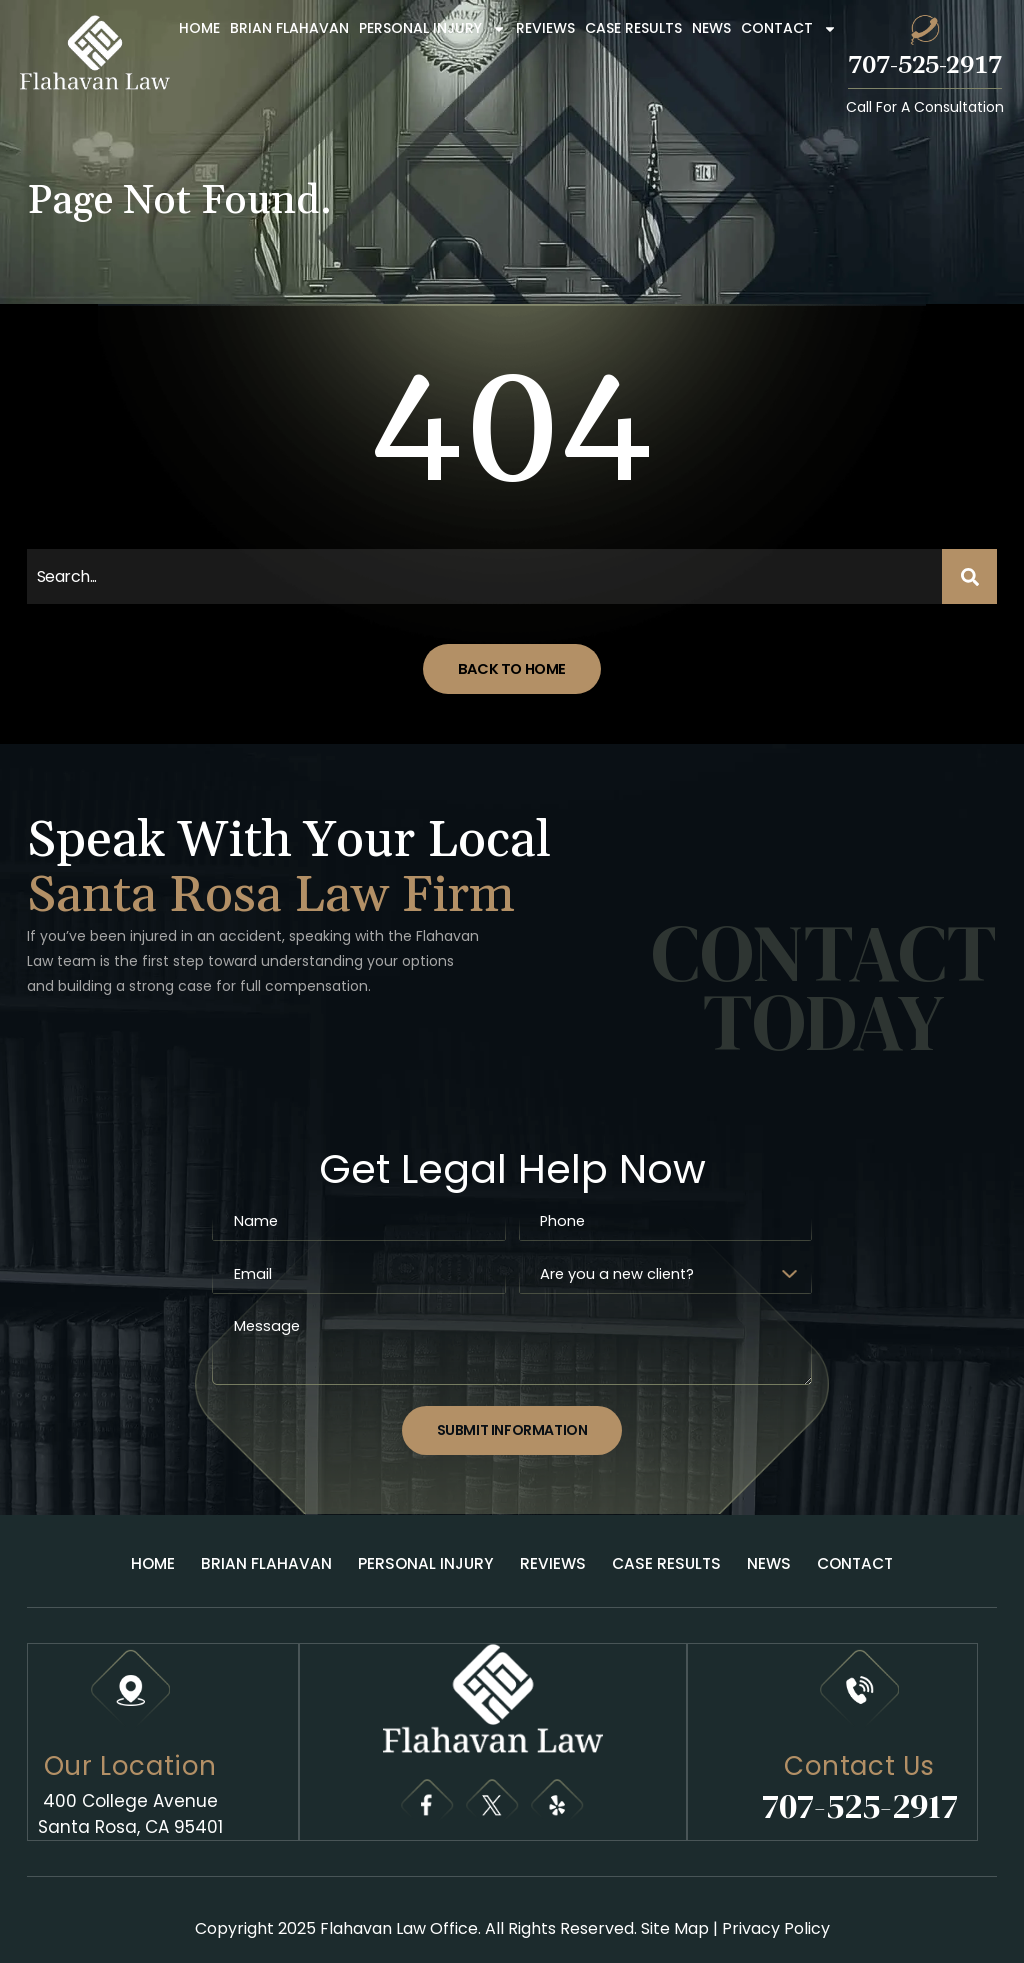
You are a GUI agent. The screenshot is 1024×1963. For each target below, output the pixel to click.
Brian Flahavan (289, 28)
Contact (789, 29)
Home (199, 28)
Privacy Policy (776, 1915)
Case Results (633, 28)
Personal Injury (432, 29)
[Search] (970, 576)
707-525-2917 (925, 66)
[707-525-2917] (925, 30)
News (711, 28)
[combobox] (485, 576)
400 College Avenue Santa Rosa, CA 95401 (130, 1802)
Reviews (545, 28)
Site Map (675, 1915)
